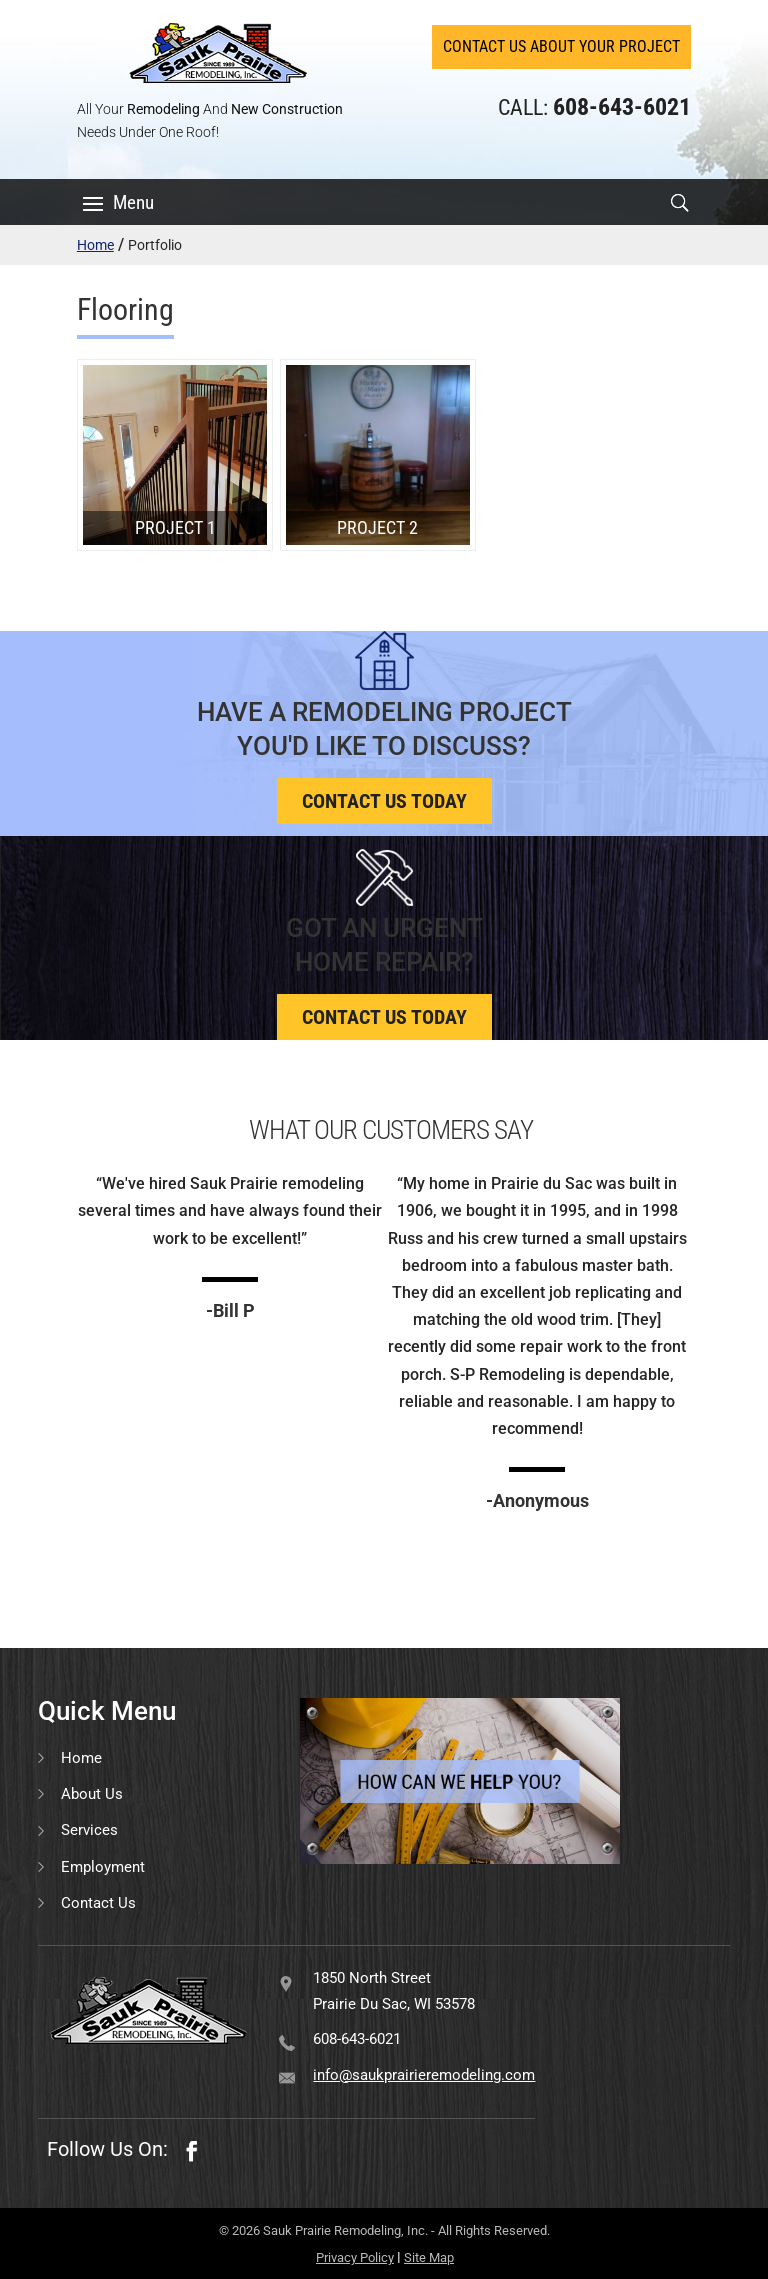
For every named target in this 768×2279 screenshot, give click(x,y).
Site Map (429, 2257)
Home (95, 245)
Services (89, 1830)
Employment (103, 1867)
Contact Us (98, 1903)
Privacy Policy (355, 2257)
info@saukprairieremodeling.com (424, 2075)
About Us (92, 1794)
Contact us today (384, 801)
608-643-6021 (357, 2039)
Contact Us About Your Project (561, 46)
